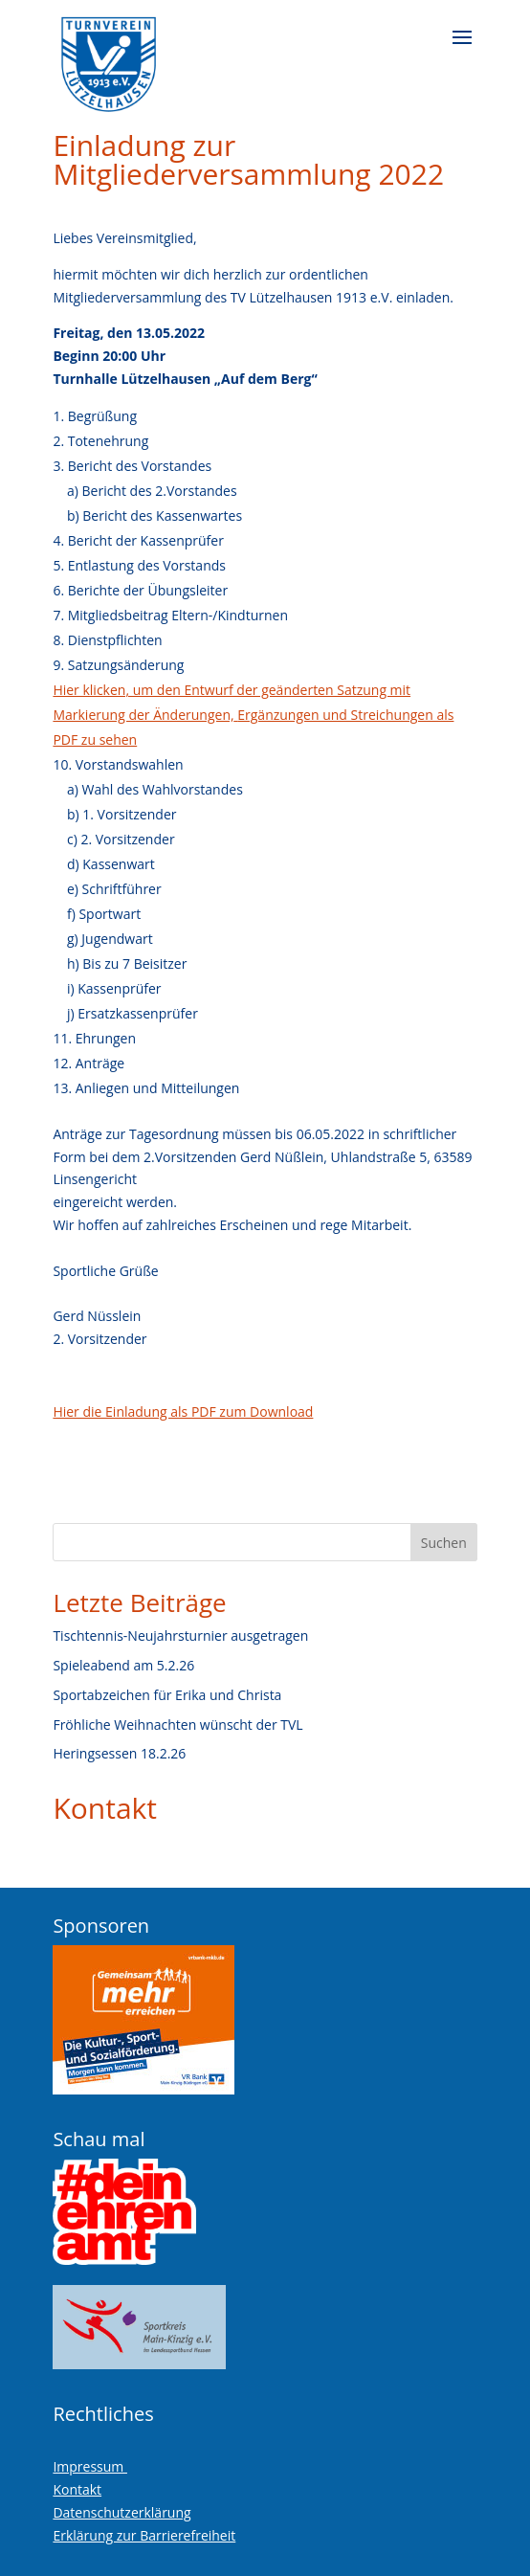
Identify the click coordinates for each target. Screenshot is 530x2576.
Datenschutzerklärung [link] (121, 2512)
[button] (462, 50)
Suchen (444, 1543)
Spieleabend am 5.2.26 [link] (123, 1665)
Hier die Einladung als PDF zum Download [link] (183, 1411)
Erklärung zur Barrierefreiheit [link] (144, 2535)
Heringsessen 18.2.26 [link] (119, 1753)
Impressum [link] (90, 2466)
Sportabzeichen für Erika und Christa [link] (167, 1695)
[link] (108, 57)
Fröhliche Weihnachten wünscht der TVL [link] (177, 1724)
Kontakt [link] (105, 1807)
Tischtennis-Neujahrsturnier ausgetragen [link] (180, 1635)
